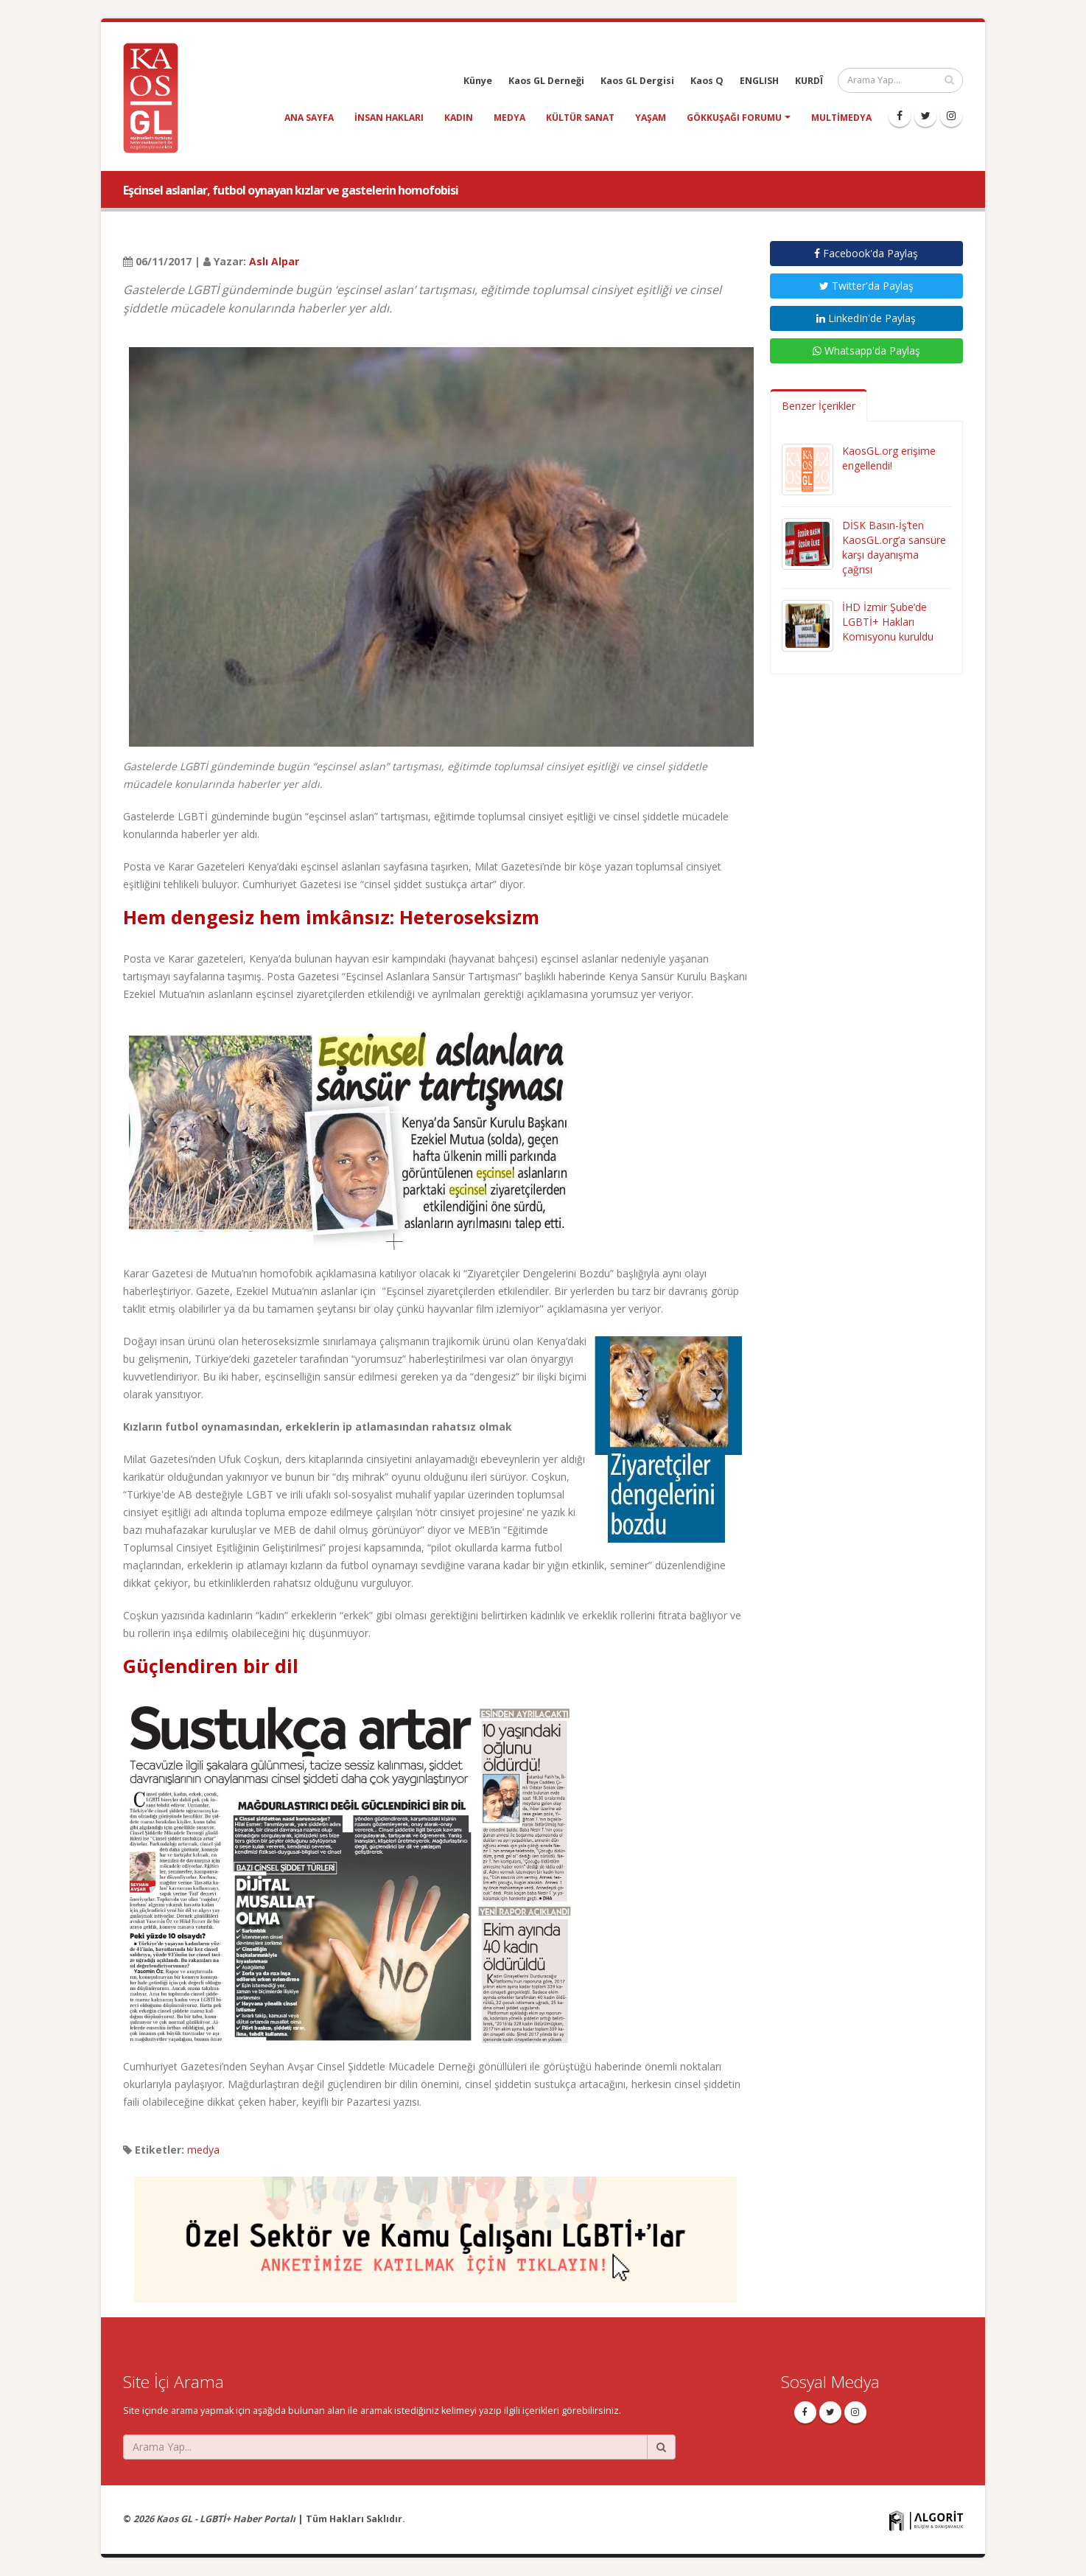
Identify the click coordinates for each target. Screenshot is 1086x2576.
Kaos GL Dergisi (637, 80)
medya (509, 117)
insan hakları (389, 117)
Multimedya (841, 117)
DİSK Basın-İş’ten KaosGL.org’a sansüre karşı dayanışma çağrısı (894, 547)
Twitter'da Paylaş (866, 286)
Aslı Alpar (274, 261)
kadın (458, 117)
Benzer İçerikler (818, 406)
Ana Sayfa (309, 117)
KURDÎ (809, 80)
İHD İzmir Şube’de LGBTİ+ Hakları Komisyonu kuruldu (887, 621)
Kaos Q (707, 80)
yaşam (650, 117)
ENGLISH (759, 80)
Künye (477, 80)
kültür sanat (580, 117)
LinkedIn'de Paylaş (866, 318)
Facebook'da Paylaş (866, 253)
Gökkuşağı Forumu (734, 117)
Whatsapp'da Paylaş (866, 350)
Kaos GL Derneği (546, 80)
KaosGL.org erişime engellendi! (889, 458)
